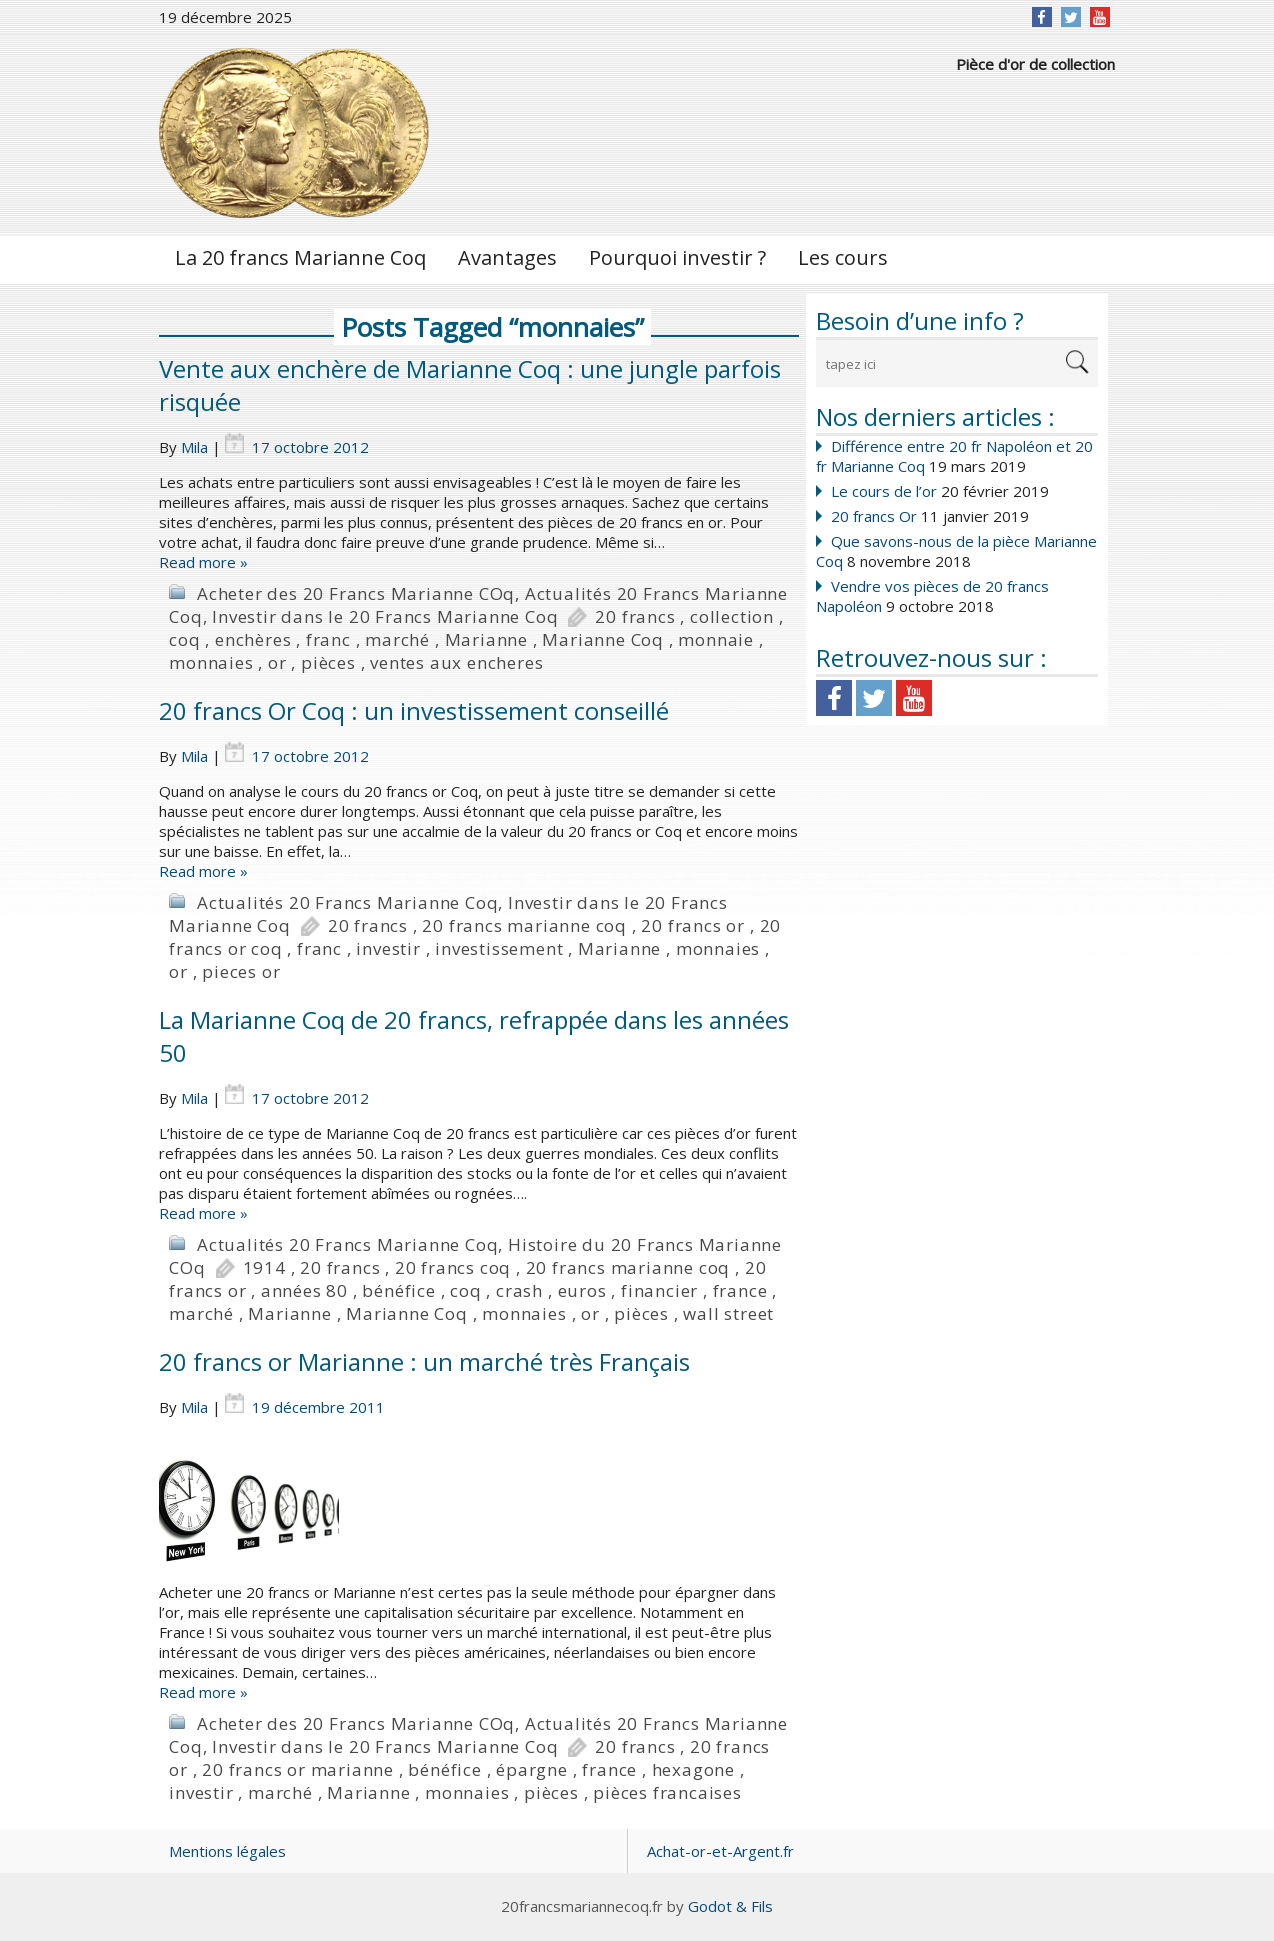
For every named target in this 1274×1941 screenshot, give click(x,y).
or (277, 662)
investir (388, 948)
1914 (264, 1267)
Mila (194, 447)
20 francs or (693, 925)
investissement (499, 948)
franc (328, 639)
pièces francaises (667, 1792)
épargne (532, 1769)
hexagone (693, 1769)
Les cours (843, 257)
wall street (728, 1313)
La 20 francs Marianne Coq (300, 257)
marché (397, 639)
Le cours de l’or (884, 491)
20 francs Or (874, 516)
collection (732, 616)
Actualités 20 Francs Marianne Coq (347, 902)
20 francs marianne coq (524, 925)
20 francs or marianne (298, 1769)
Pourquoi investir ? (677, 257)
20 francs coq (453, 1267)
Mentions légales (227, 1851)
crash (519, 1290)
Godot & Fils (730, 1906)
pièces (328, 662)
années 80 (304, 1290)
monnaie (716, 639)
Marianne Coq (603, 639)
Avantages (507, 257)
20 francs (635, 616)
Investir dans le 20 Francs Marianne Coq (385, 616)
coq (184, 639)
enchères (253, 639)
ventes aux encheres (456, 662)
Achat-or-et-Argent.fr (720, 1851)
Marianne (486, 639)
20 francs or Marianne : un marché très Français (424, 1361)
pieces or (241, 971)
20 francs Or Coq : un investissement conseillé (414, 710)
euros (582, 1290)
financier (659, 1290)
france (740, 1290)
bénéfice (398, 1290)
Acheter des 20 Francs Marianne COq (356, 593)
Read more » (203, 562)
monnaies (211, 662)
